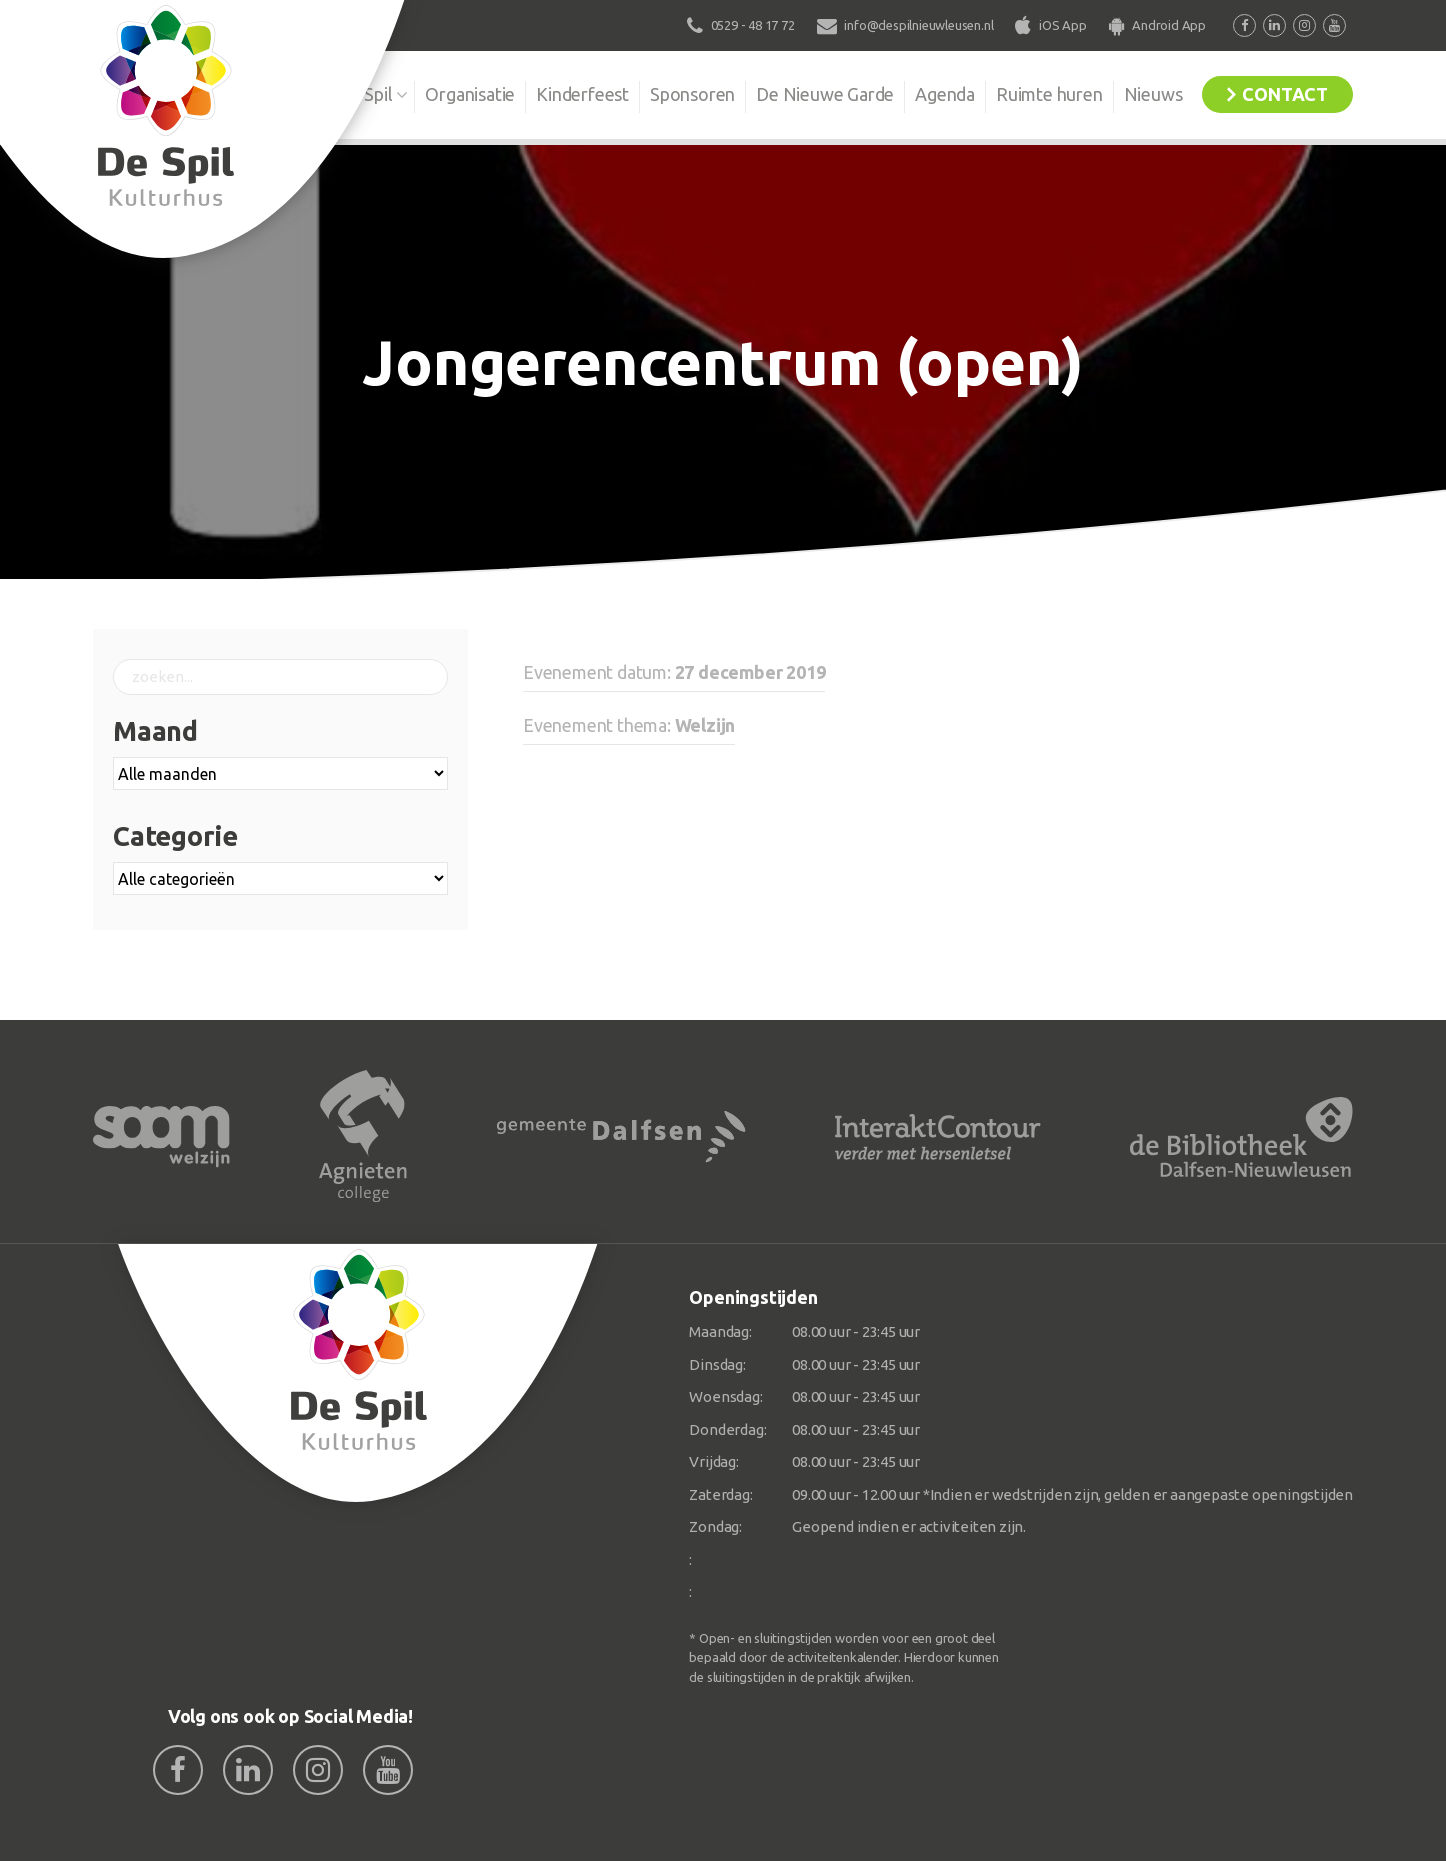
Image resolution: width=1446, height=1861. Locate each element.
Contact (1285, 94)
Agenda (945, 94)
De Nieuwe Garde (825, 94)
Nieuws (1153, 94)
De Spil (365, 94)
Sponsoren (692, 94)
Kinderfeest (582, 94)
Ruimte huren (1049, 94)
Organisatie (470, 94)
